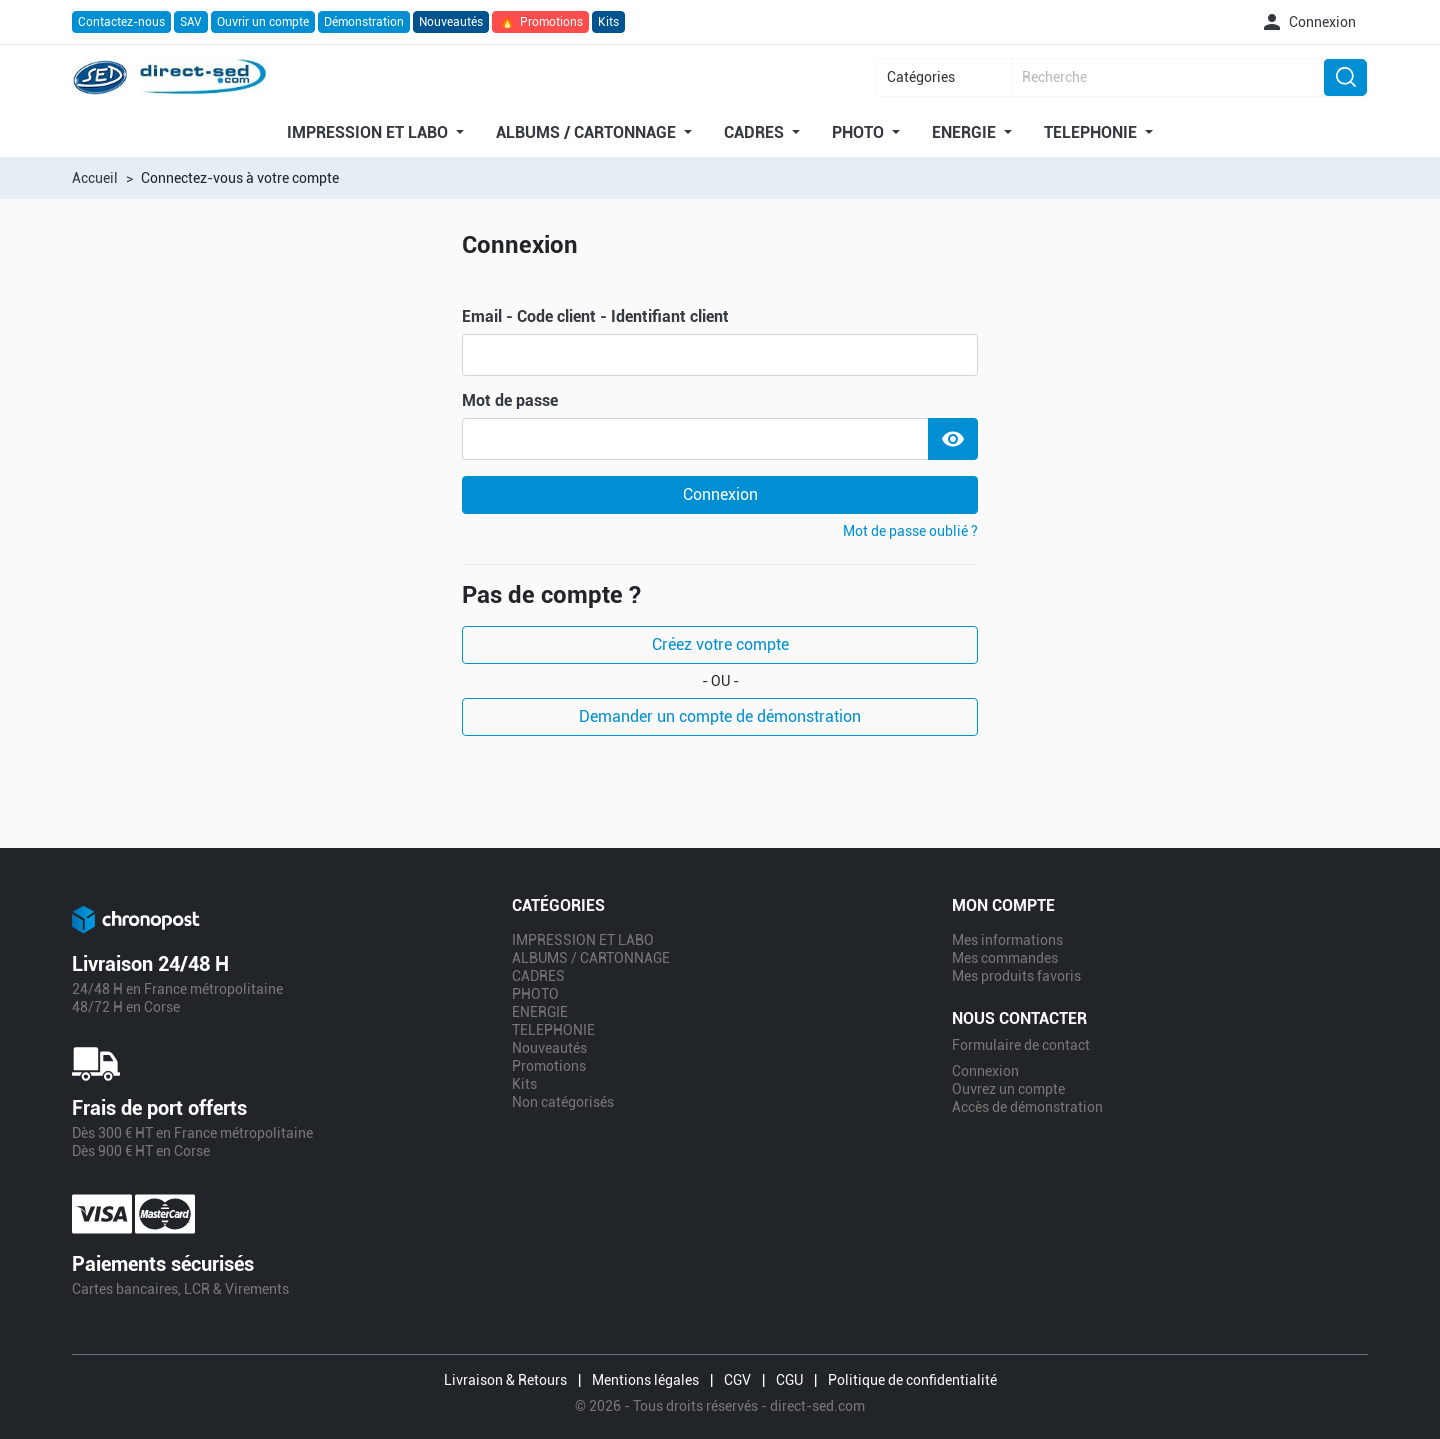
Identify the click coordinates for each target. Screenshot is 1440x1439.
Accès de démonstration (1027, 1107)
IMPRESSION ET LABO (369, 133)
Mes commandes (1005, 958)
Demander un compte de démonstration (720, 716)
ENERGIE (966, 133)
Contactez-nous (121, 22)
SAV (191, 22)
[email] (720, 355)
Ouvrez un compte (1008, 1089)
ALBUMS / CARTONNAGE (588, 133)
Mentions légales (645, 1380)
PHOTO (860, 133)
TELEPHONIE (1092, 133)
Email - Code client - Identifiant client (595, 317)
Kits (608, 22)
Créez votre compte (720, 644)
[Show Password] (953, 439)
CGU (789, 1380)
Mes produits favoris (1016, 976)
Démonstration (364, 22)
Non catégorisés (563, 1102)
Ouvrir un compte (263, 22)
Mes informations (1007, 940)
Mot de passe (510, 401)
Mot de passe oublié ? (910, 531)
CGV (737, 1380)
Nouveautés (451, 22)
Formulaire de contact (1021, 1045)
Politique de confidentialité (912, 1380)
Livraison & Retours (505, 1380)
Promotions (540, 22)
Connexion (720, 494)
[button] (1308, 22)
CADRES (756, 133)
